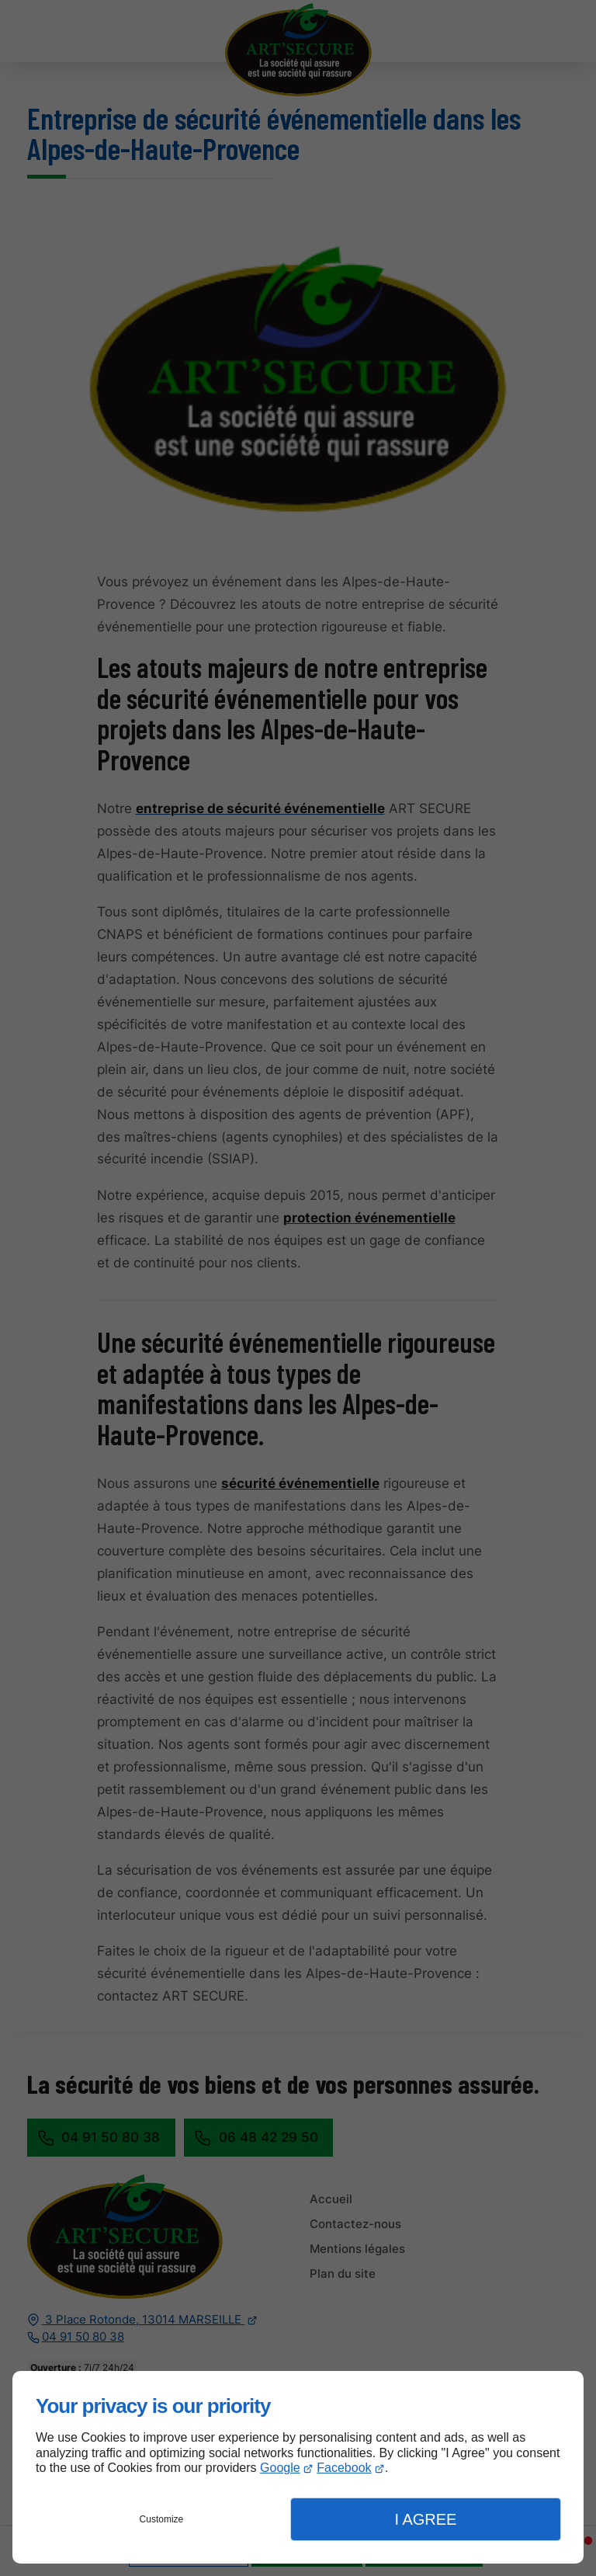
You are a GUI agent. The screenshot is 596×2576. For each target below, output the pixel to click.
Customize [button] (162, 2519)
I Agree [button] (425, 2519)
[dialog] (298, 2467)
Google (280, 2467)
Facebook (344, 2467)
